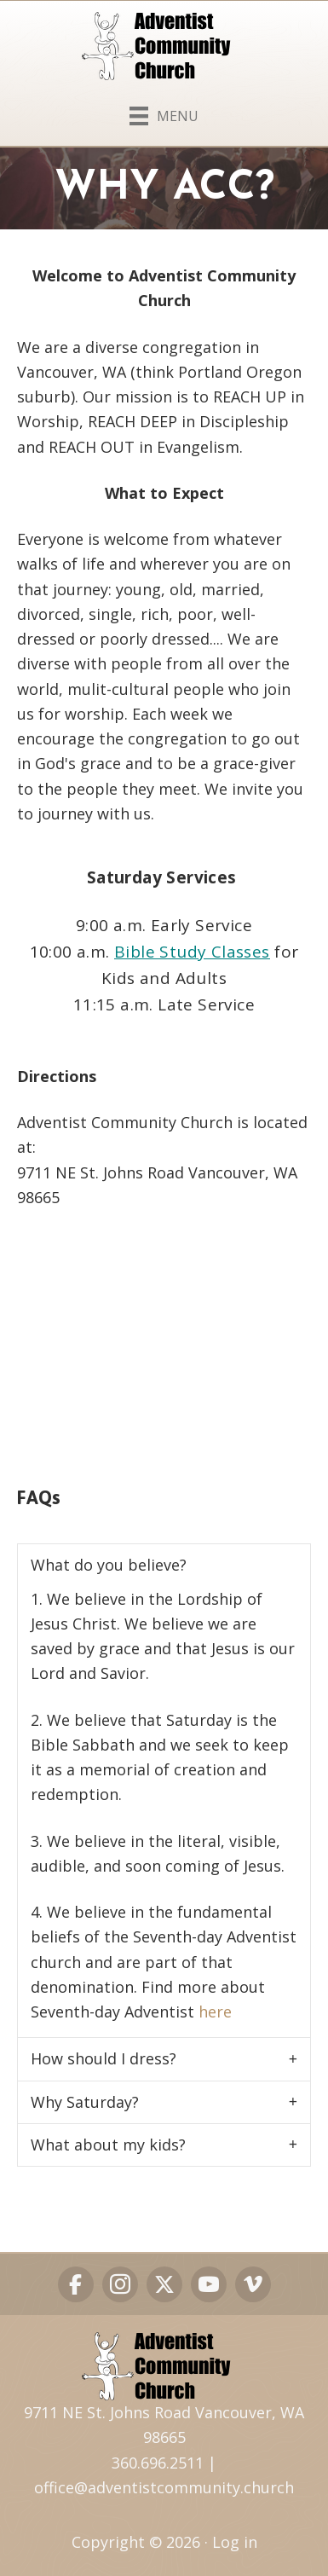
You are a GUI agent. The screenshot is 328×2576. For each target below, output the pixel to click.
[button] (164, 1565)
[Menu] (164, 112)
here (215, 2011)
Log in (234, 2542)
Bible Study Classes (192, 952)
